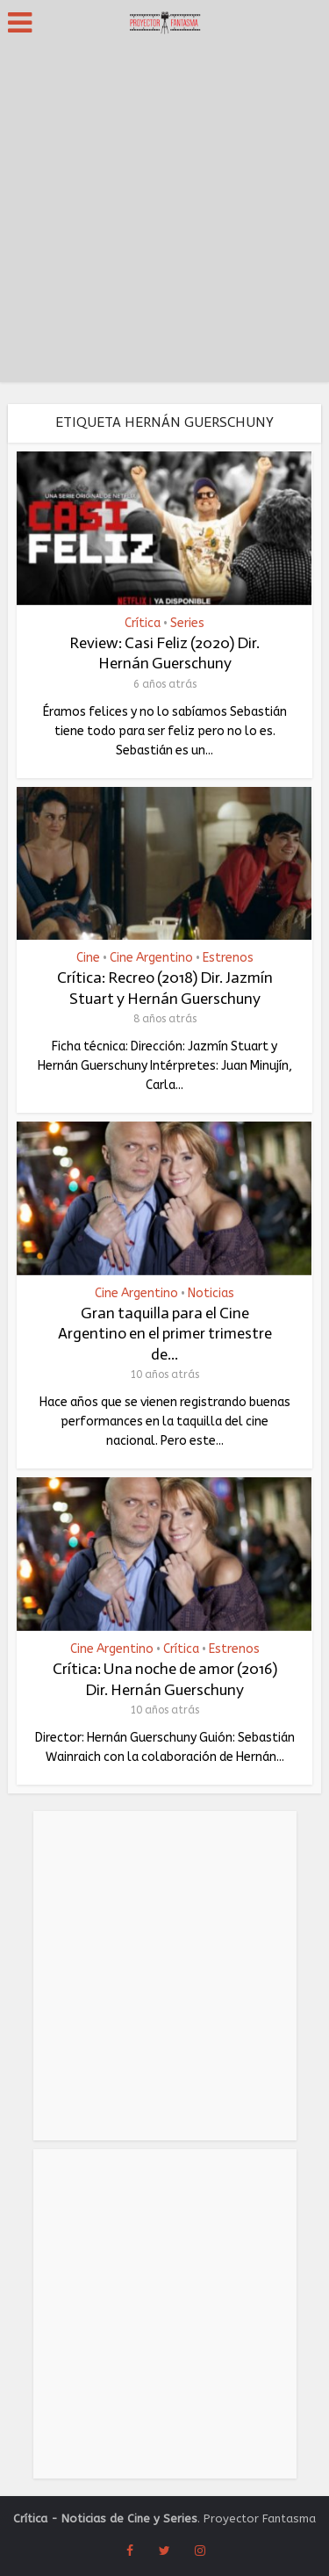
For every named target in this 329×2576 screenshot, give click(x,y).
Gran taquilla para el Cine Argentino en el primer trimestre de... (165, 1333)
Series (187, 623)
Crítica (143, 623)
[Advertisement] (164, 217)
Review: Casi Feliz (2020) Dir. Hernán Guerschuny (164, 653)
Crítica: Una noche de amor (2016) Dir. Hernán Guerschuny (165, 1679)
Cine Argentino (151, 958)
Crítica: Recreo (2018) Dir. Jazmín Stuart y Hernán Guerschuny (165, 987)
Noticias (211, 1294)
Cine (88, 958)
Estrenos (228, 958)
